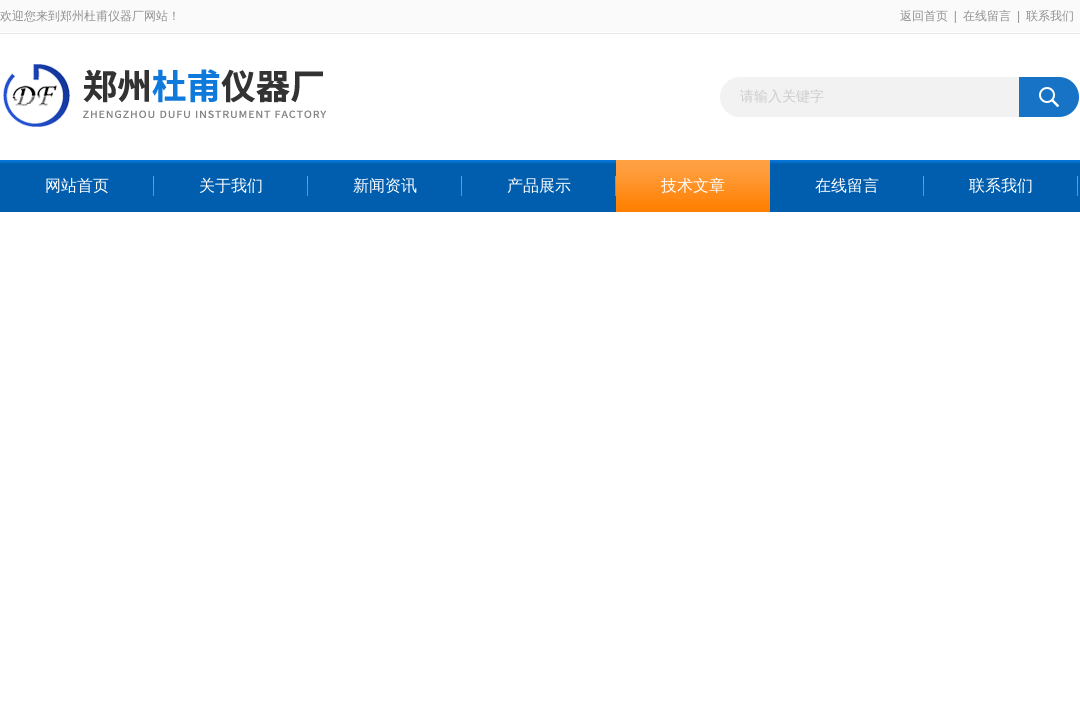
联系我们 (1050, 16)
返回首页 (924, 16)
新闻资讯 (385, 185)
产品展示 (539, 185)
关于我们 (231, 185)
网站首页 (77, 185)
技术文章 (693, 185)
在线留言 (987, 16)
